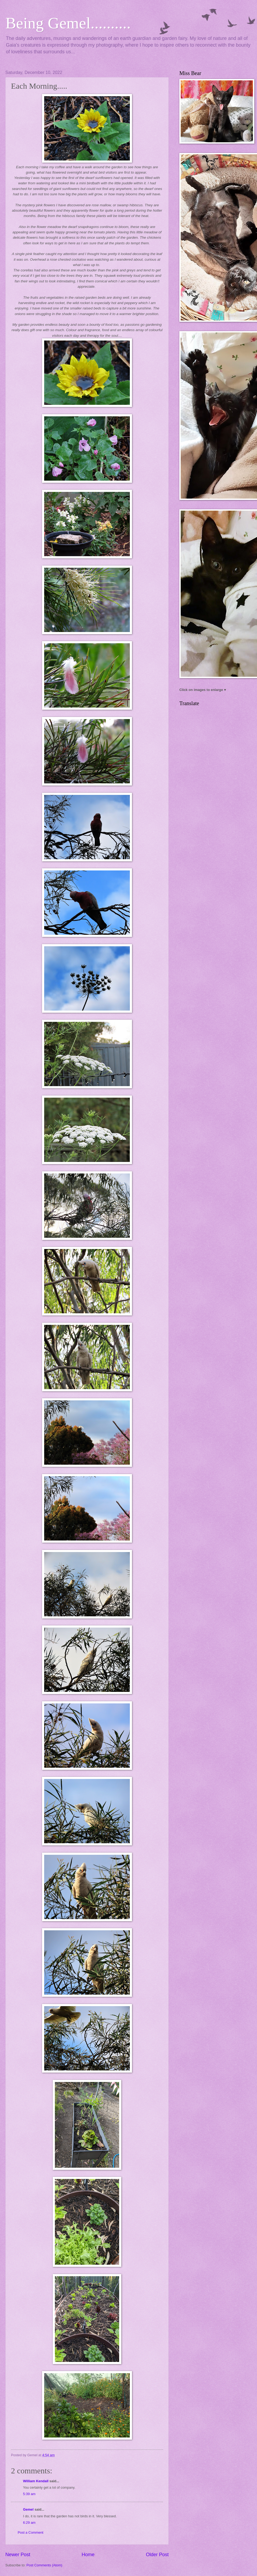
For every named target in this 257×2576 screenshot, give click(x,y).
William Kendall (35, 2481)
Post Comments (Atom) (44, 2565)
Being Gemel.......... (68, 23)
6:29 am (29, 2523)
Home (88, 2554)
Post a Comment (30, 2532)
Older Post (157, 2554)
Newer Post (17, 2554)
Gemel (28, 2509)
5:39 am (29, 2494)
